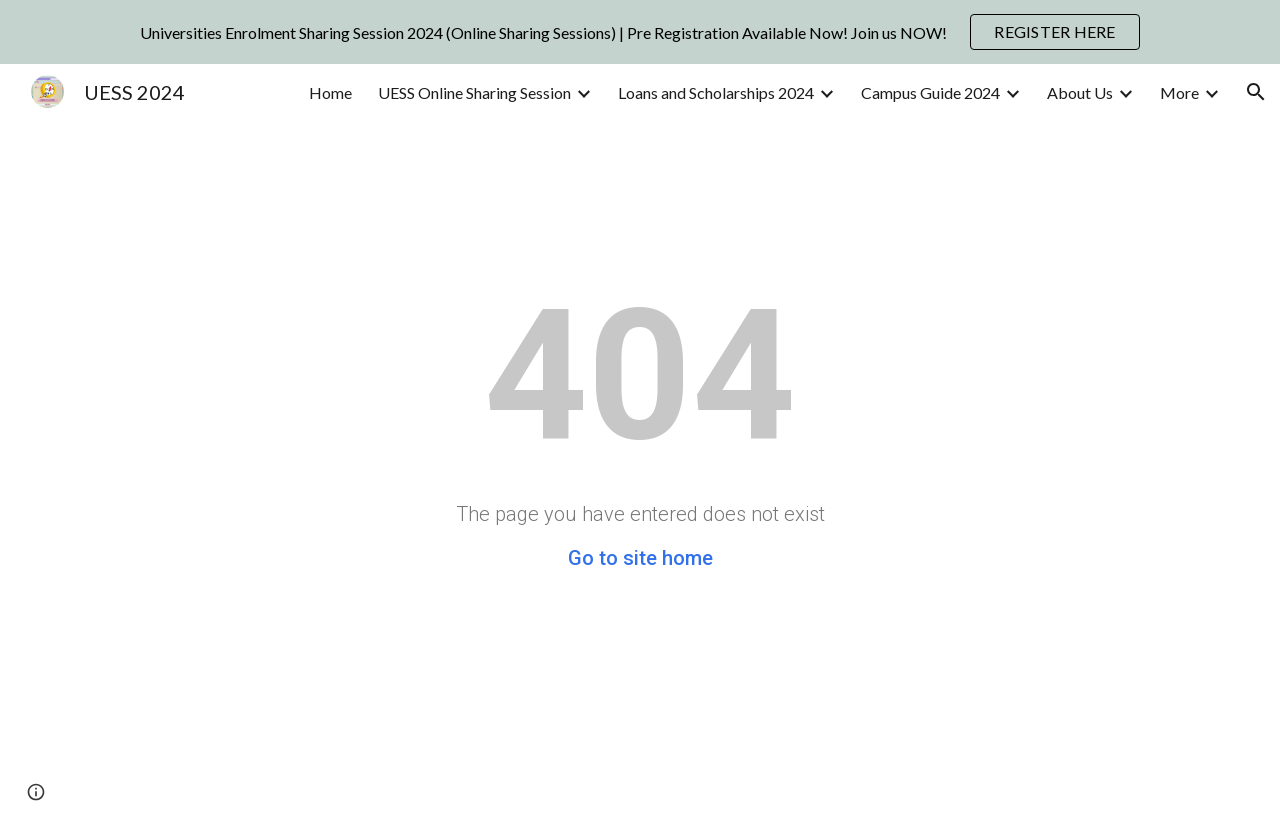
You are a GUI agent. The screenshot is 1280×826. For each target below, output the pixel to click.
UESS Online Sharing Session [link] (474, 92)
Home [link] (330, 92)
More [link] (1179, 92)
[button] (1256, 92)
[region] (640, 32)
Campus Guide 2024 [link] (930, 92)
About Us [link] (1080, 92)
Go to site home (640, 558)
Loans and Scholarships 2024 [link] (716, 92)
